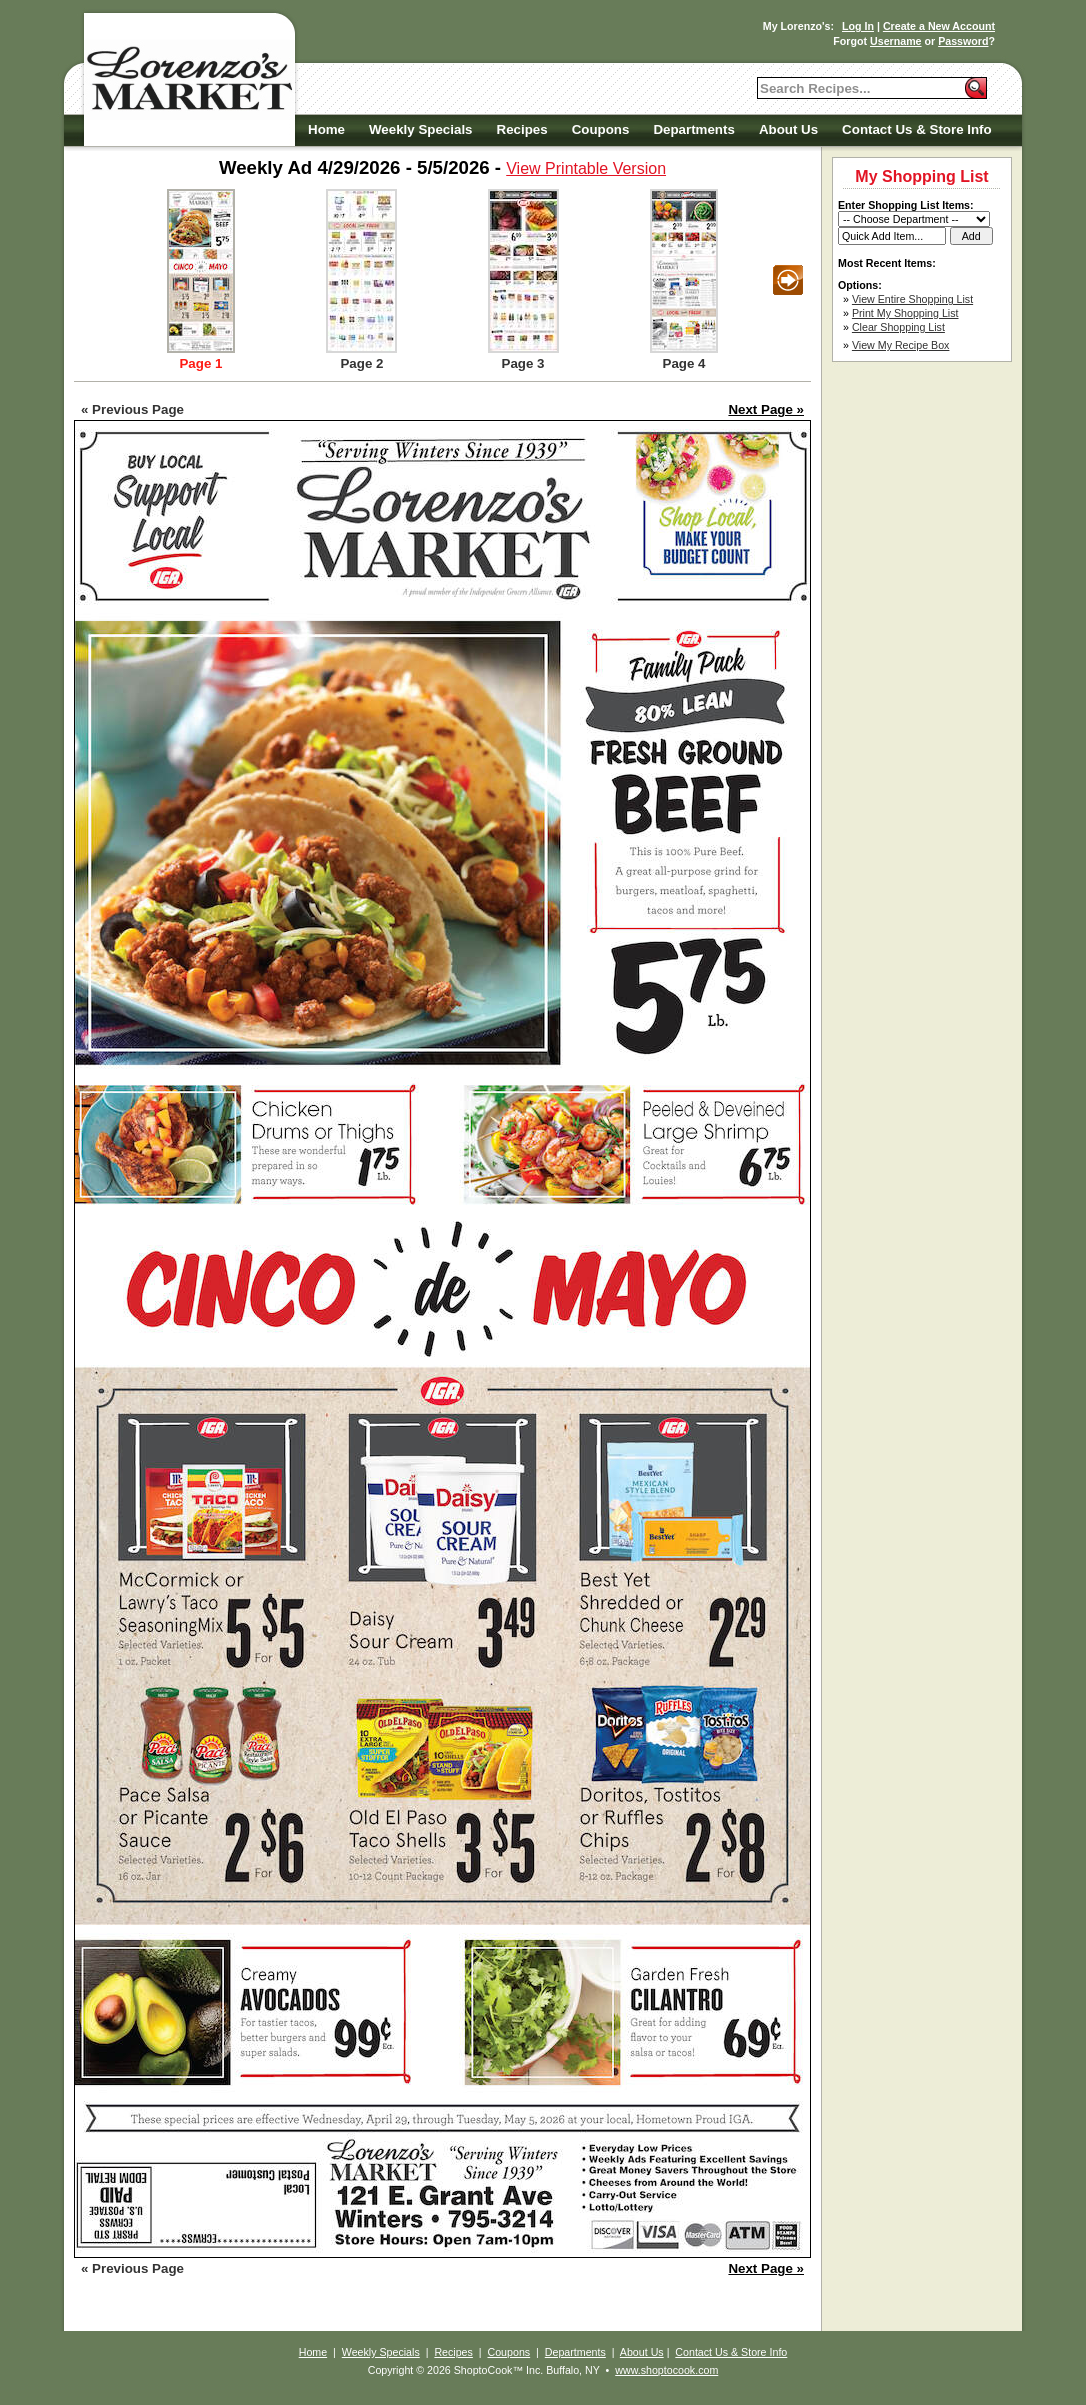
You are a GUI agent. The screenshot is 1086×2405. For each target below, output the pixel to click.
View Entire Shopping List (912, 299)
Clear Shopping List (898, 327)
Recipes (522, 129)
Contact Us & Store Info (917, 129)
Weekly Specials (420, 129)
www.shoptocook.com (666, 2370)
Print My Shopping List (905, 313)
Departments (693, 129)
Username (896, 41)
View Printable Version (586, 168)
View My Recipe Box (901, 345)
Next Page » (766, 409)
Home (326, 129)
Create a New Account (939, 26)
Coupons (601, 129)
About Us (788, 129)
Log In (858, 26)
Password (963, 41)
